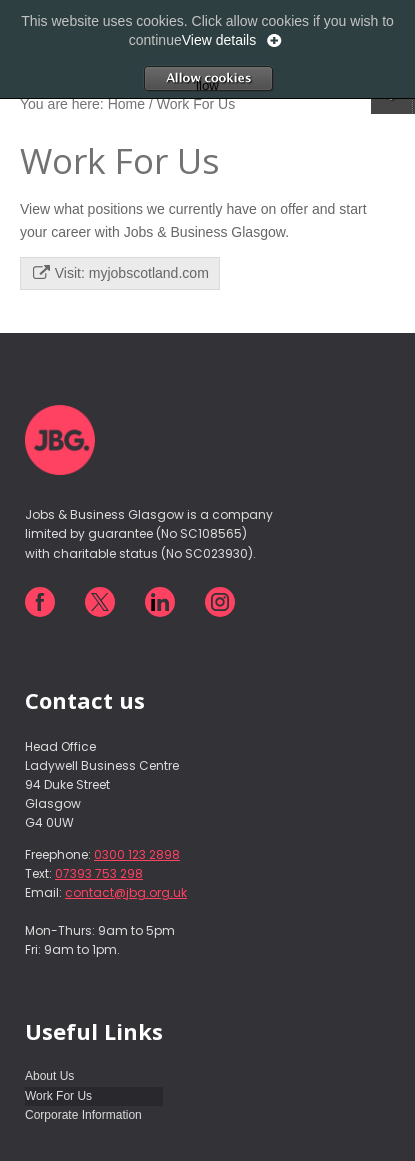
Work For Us (58, 1096)
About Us (49, 1076)
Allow (237, 78)
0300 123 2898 (137, 854)
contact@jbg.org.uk (126, 892)
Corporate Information (83, 1115)
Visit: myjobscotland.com (121, 273)
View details (219, 40)
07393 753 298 (99, 873)
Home (126, 104)
